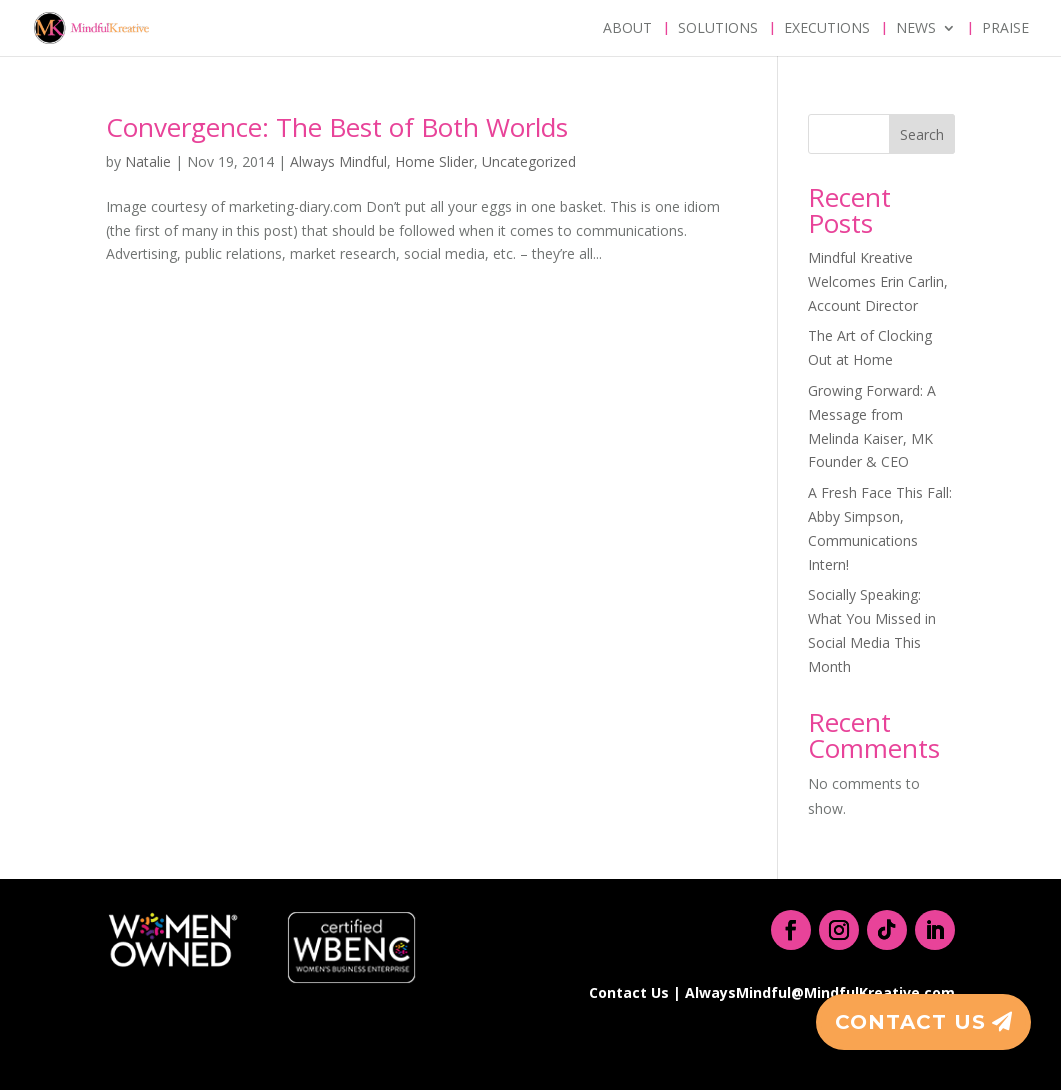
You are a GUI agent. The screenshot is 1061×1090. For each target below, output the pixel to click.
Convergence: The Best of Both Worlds (337, 127)
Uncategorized (529, 161)
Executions (827, 29)
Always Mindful (338, 161)
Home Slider (434, 161)
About (627, 29)
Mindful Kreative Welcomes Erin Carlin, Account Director (878, 281)
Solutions (718, 29)
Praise (1005, 29)
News (916, 29)
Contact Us (910, 1022)
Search (922, 134)
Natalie (148, 161)
